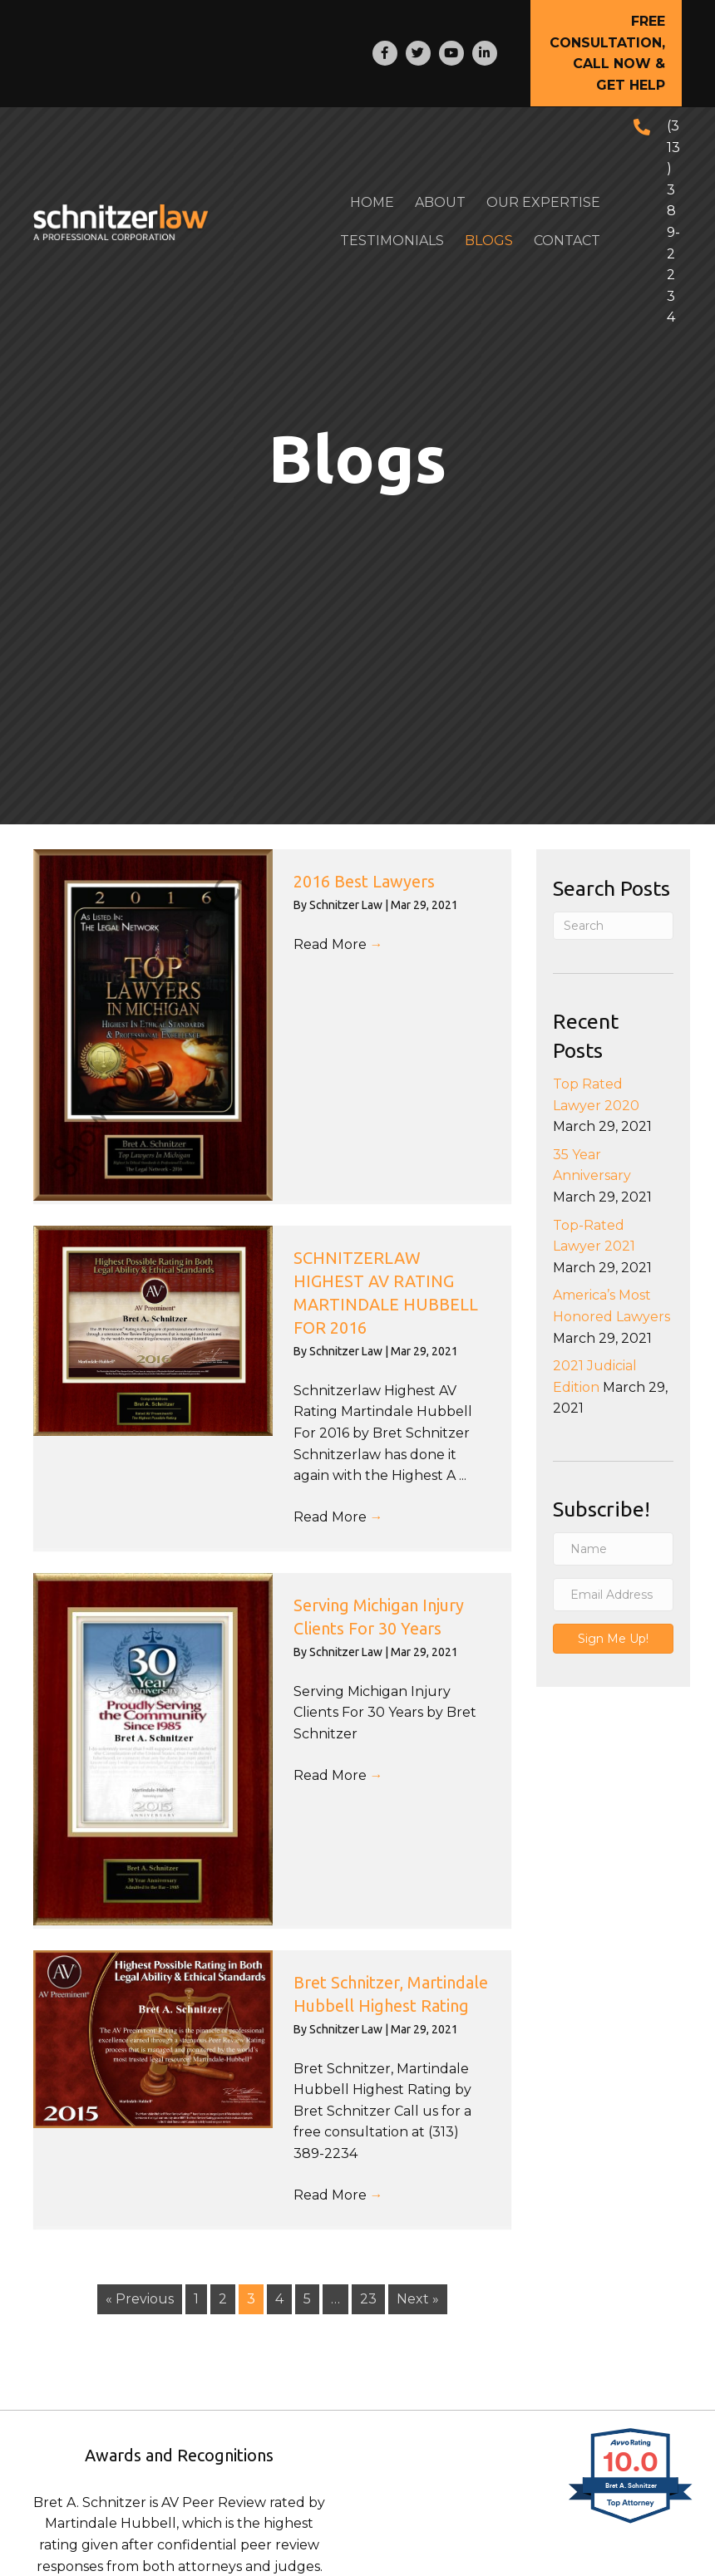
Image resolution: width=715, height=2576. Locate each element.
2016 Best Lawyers (364, 881)
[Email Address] (613, 1594)
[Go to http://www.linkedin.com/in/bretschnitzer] (484, 53)
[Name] (613, 1549)
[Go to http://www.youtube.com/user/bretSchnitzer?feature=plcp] (451, 53)
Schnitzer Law (347, 905)
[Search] (613, 926)
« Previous (140, 2299)
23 (368, 2299)
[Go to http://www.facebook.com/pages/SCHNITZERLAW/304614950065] (384, 53)
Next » (418, 2299)
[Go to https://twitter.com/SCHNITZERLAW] (418, 53)
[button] (606, 53)
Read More (338, 944)
